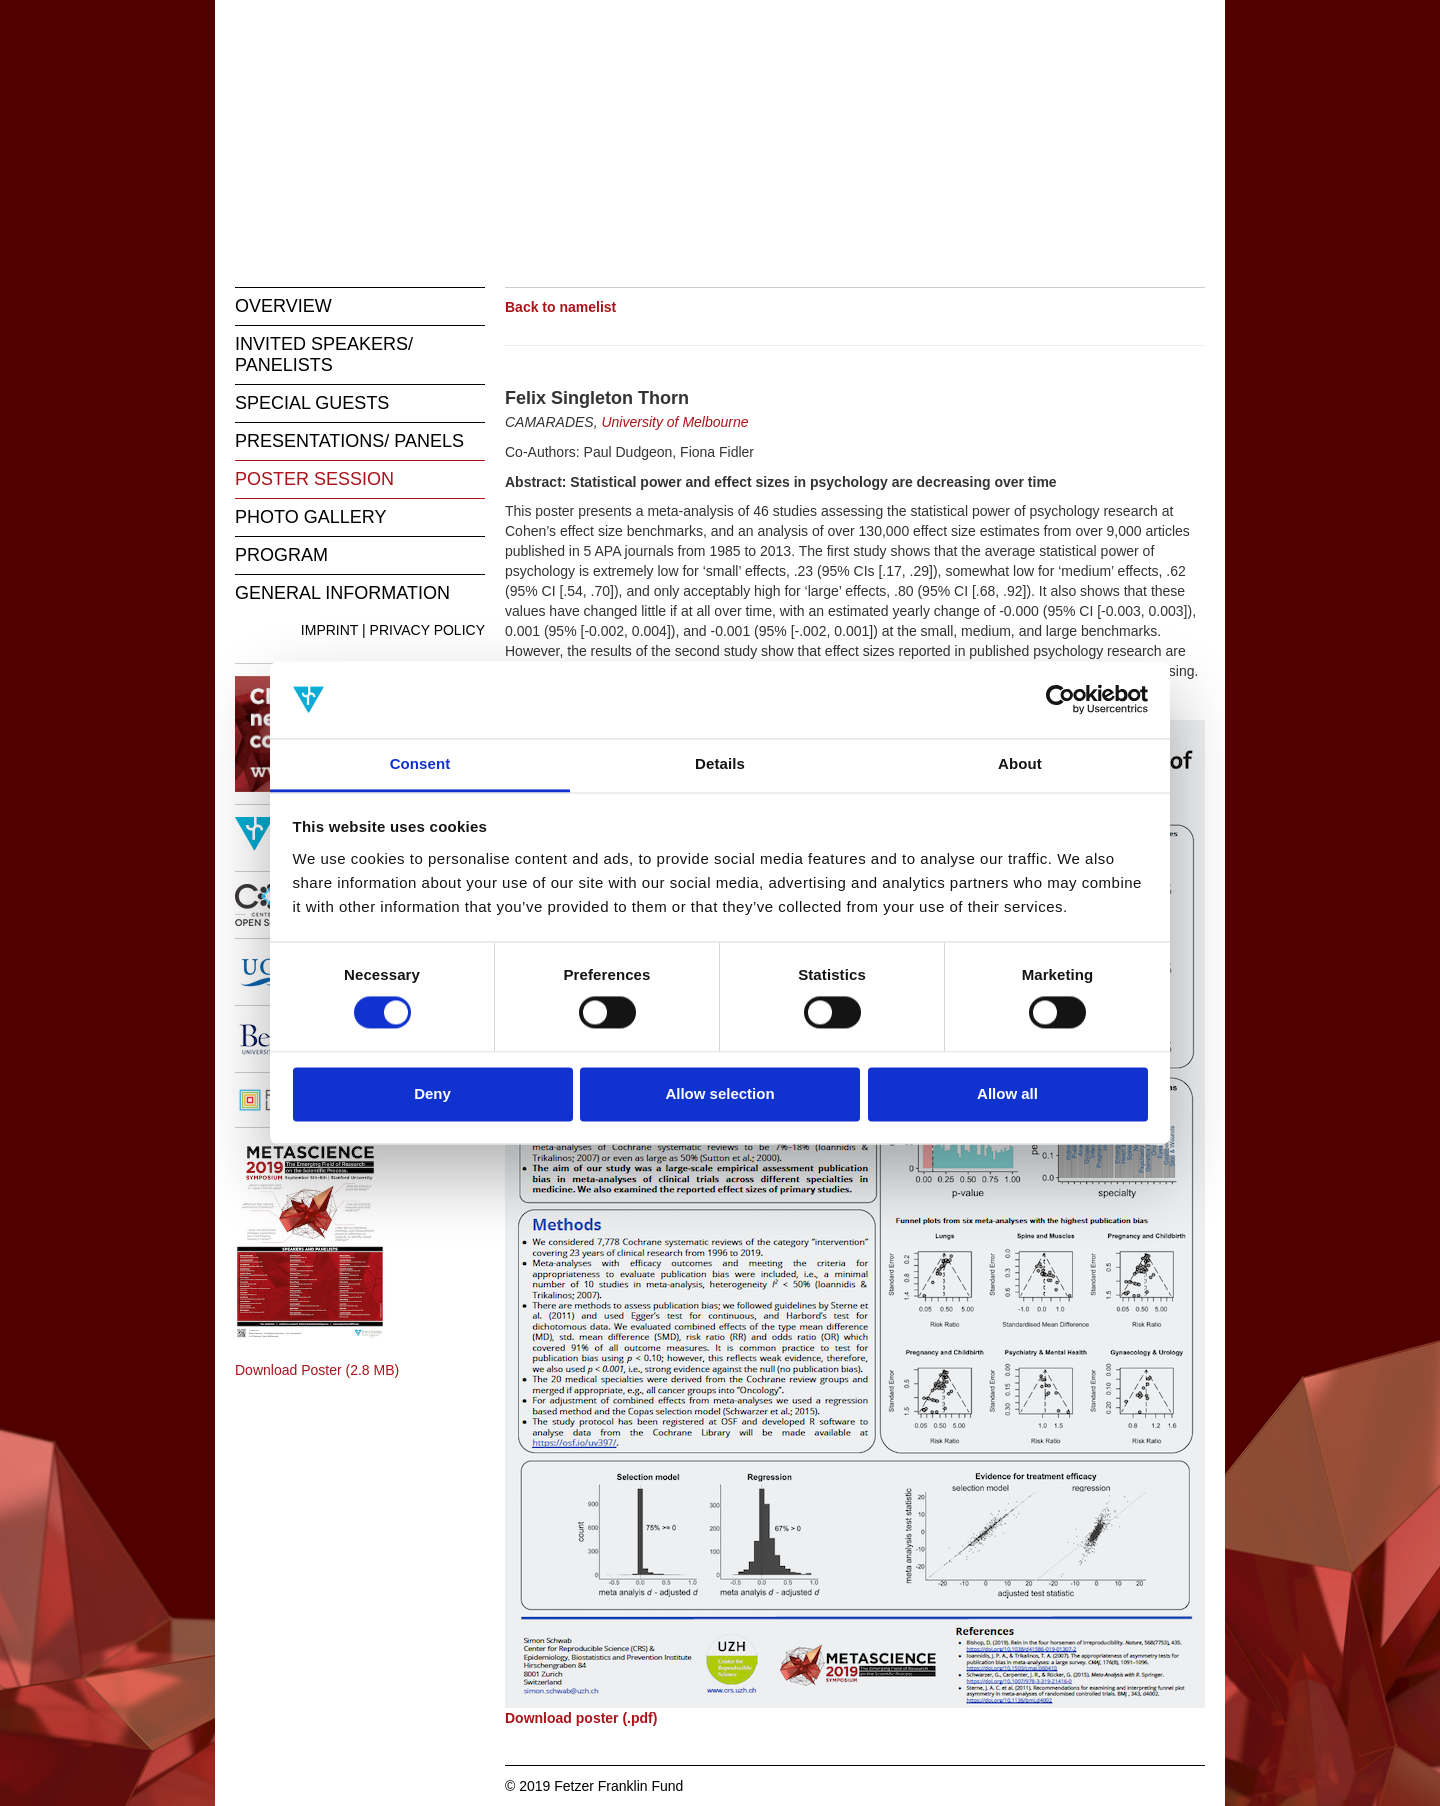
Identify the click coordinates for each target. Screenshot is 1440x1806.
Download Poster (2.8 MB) (317, 1370)
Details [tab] (720, 763)
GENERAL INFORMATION (342, 593)
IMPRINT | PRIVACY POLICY (393, 630)
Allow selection (719, 1093)
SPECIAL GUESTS (312, 403)
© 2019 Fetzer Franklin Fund (594, 1786)
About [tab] (1020, 763)
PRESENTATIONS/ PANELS (349, 441)
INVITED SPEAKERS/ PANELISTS (324, 354)
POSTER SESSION (314, 479)
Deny (432, 1093)
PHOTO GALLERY (310, 517)
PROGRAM (281, 555)
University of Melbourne (674, 422)
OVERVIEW (283, 306)
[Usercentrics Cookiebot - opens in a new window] (1060, 700)
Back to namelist (560, 307)
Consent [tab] (420, 763)
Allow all (1007, 1093)
